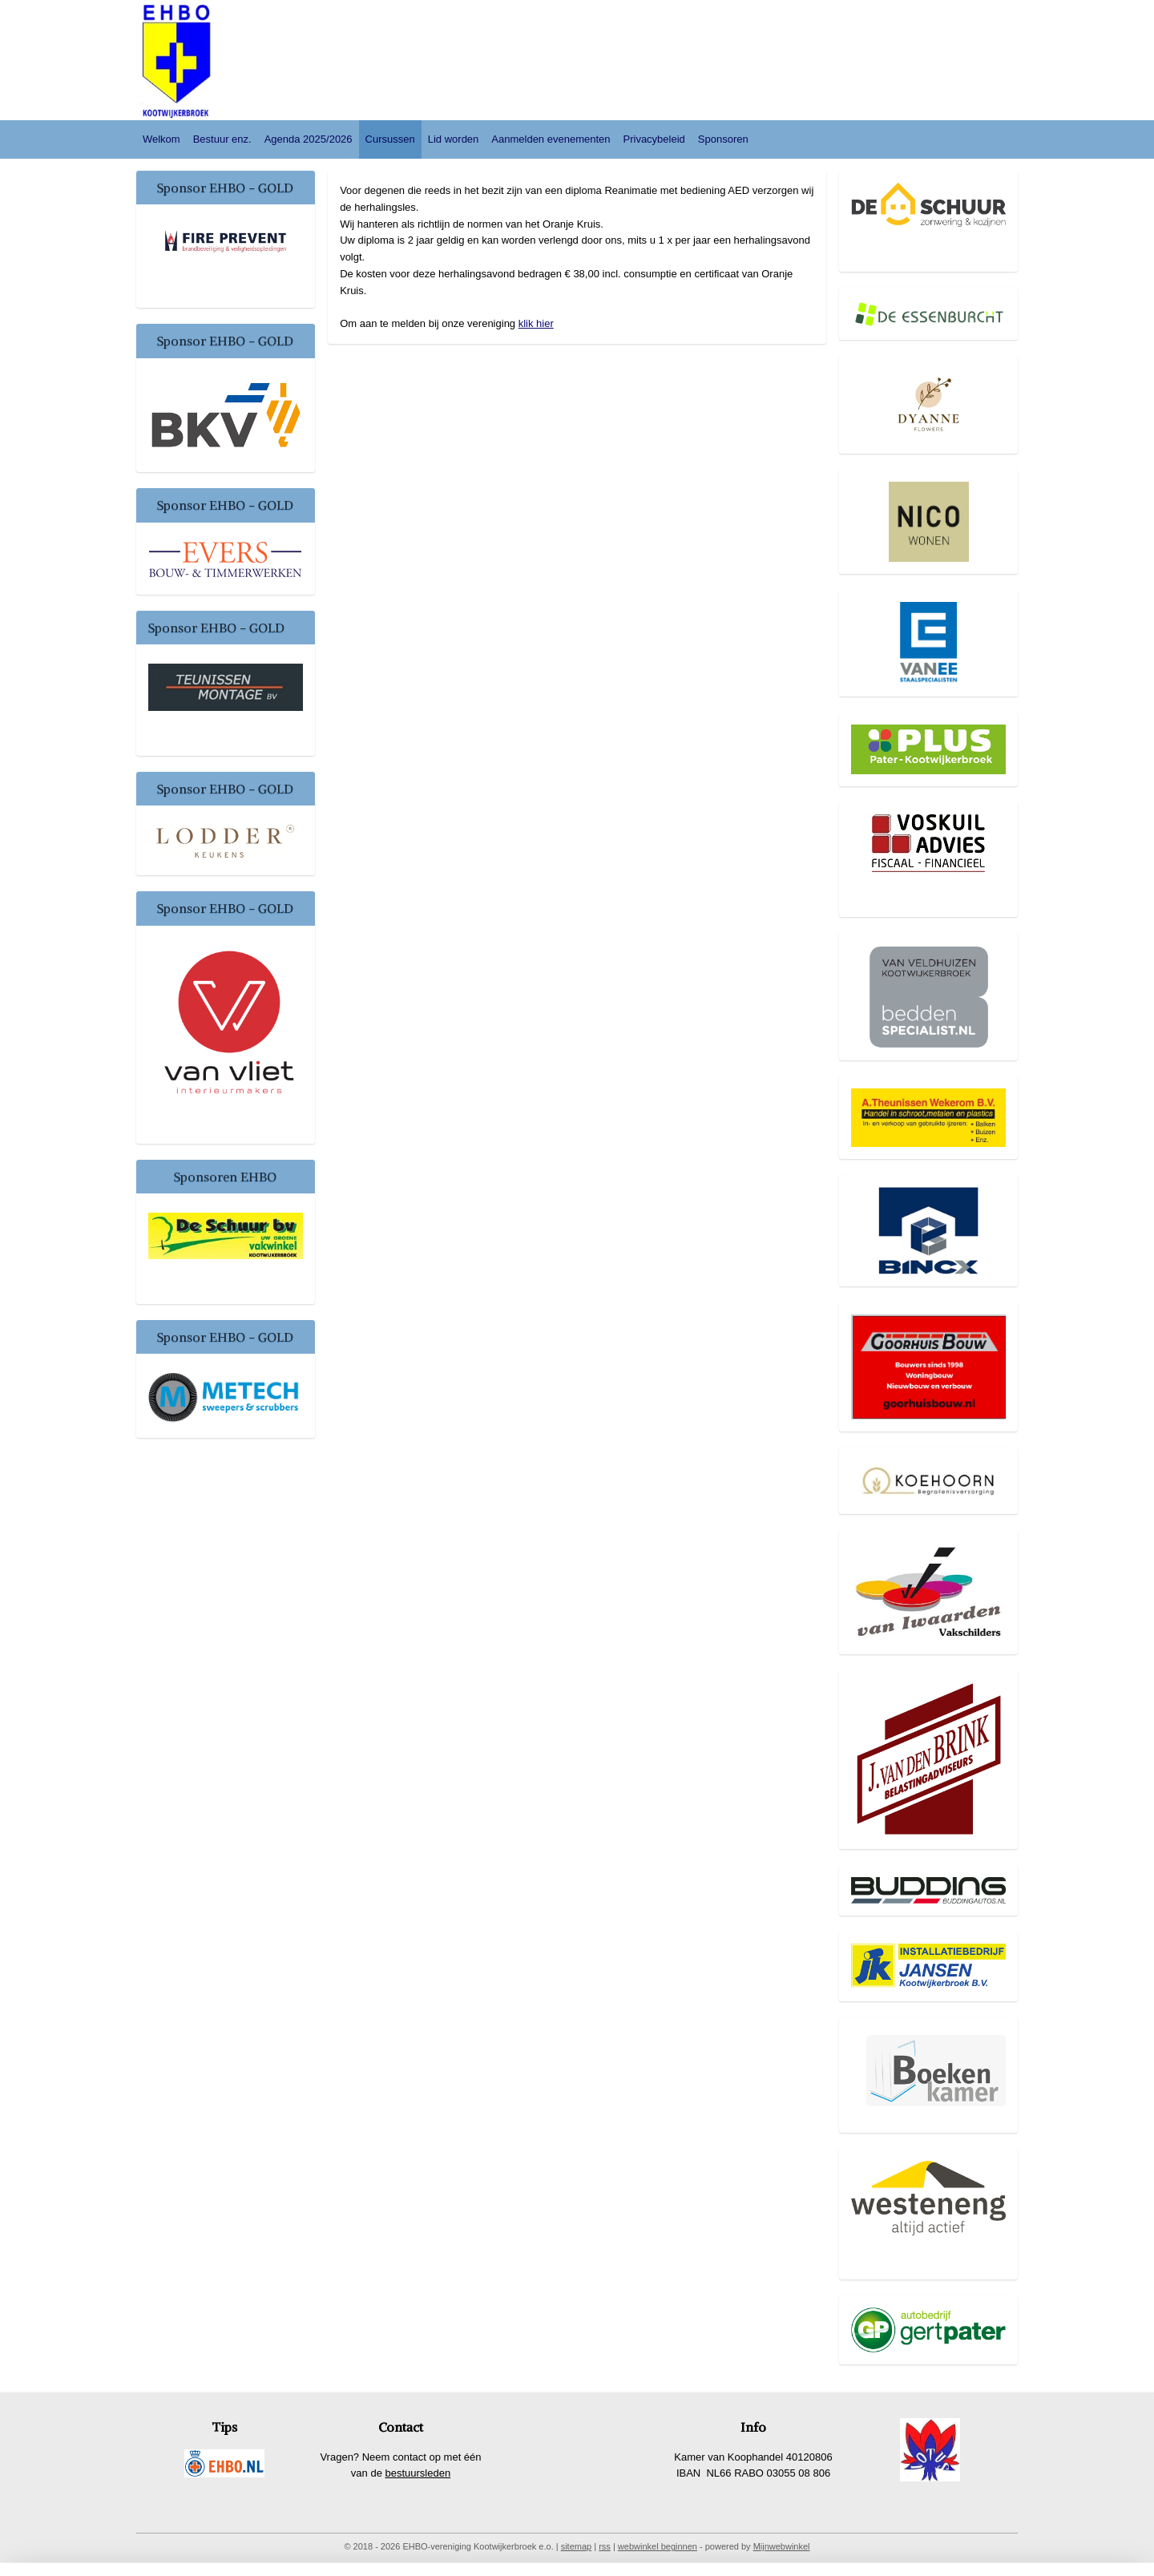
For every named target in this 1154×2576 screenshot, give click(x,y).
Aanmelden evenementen (550, 139)
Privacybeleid (654, 139)
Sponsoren (723, 139)
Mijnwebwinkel (781, 2546)
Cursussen (390, 139)
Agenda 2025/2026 (308, 139)
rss (605, 2546)
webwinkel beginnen (657, 2546)
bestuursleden (417, 2473)
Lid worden (453, 139)
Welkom (161, 139)
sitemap (576, 2546)
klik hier (536, 323)
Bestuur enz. (222, 139)
